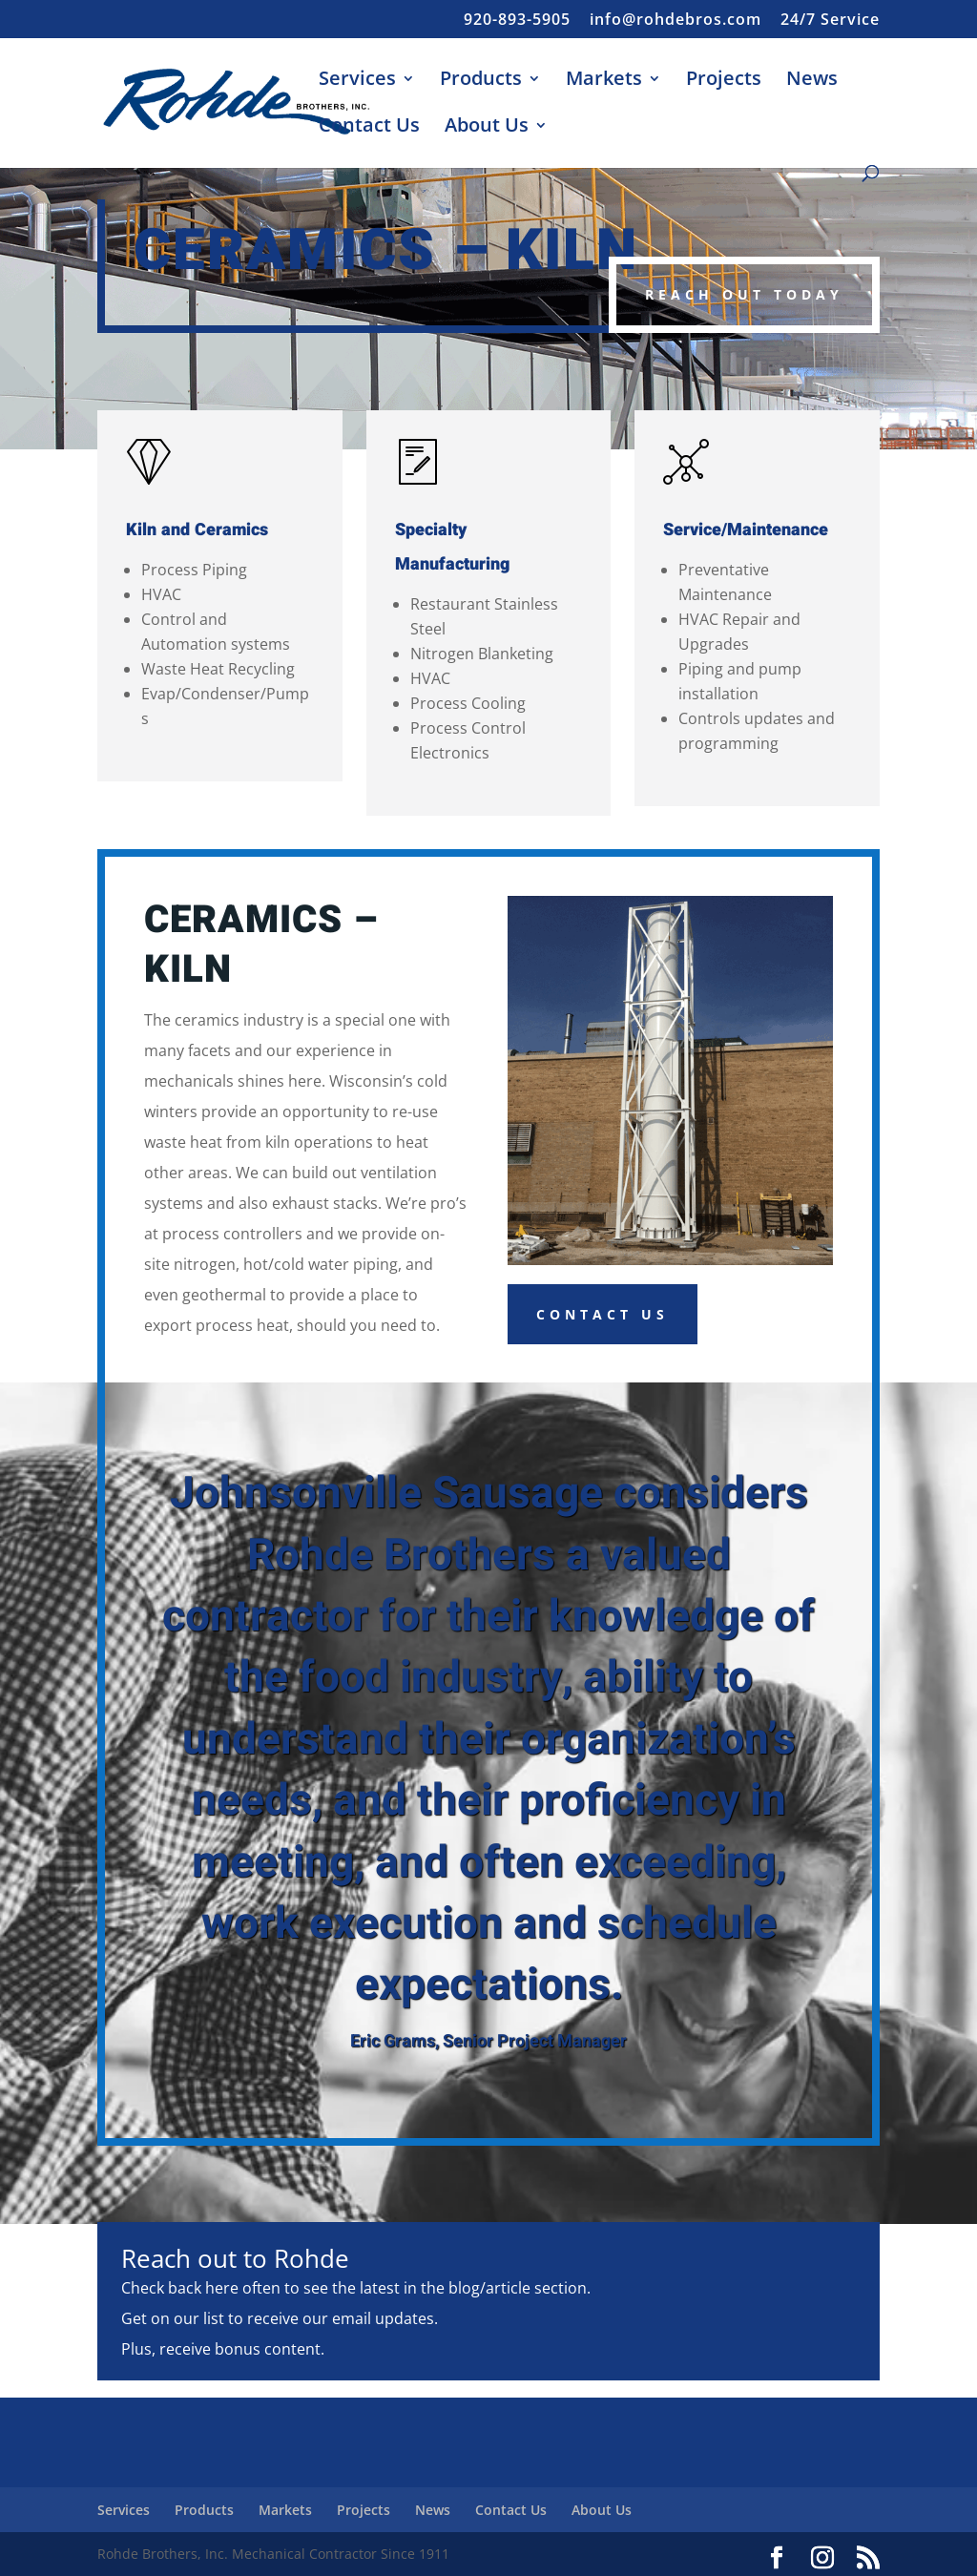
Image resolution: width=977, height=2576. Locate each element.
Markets (604, 81)
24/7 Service (830, 20)
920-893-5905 (517, 20)
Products (481, 81)
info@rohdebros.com (675, 20)
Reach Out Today (744, 294)
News (812, 81)
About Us (487, 127)
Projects (723, 81)
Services (357, 81)
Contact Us (369, 127)
